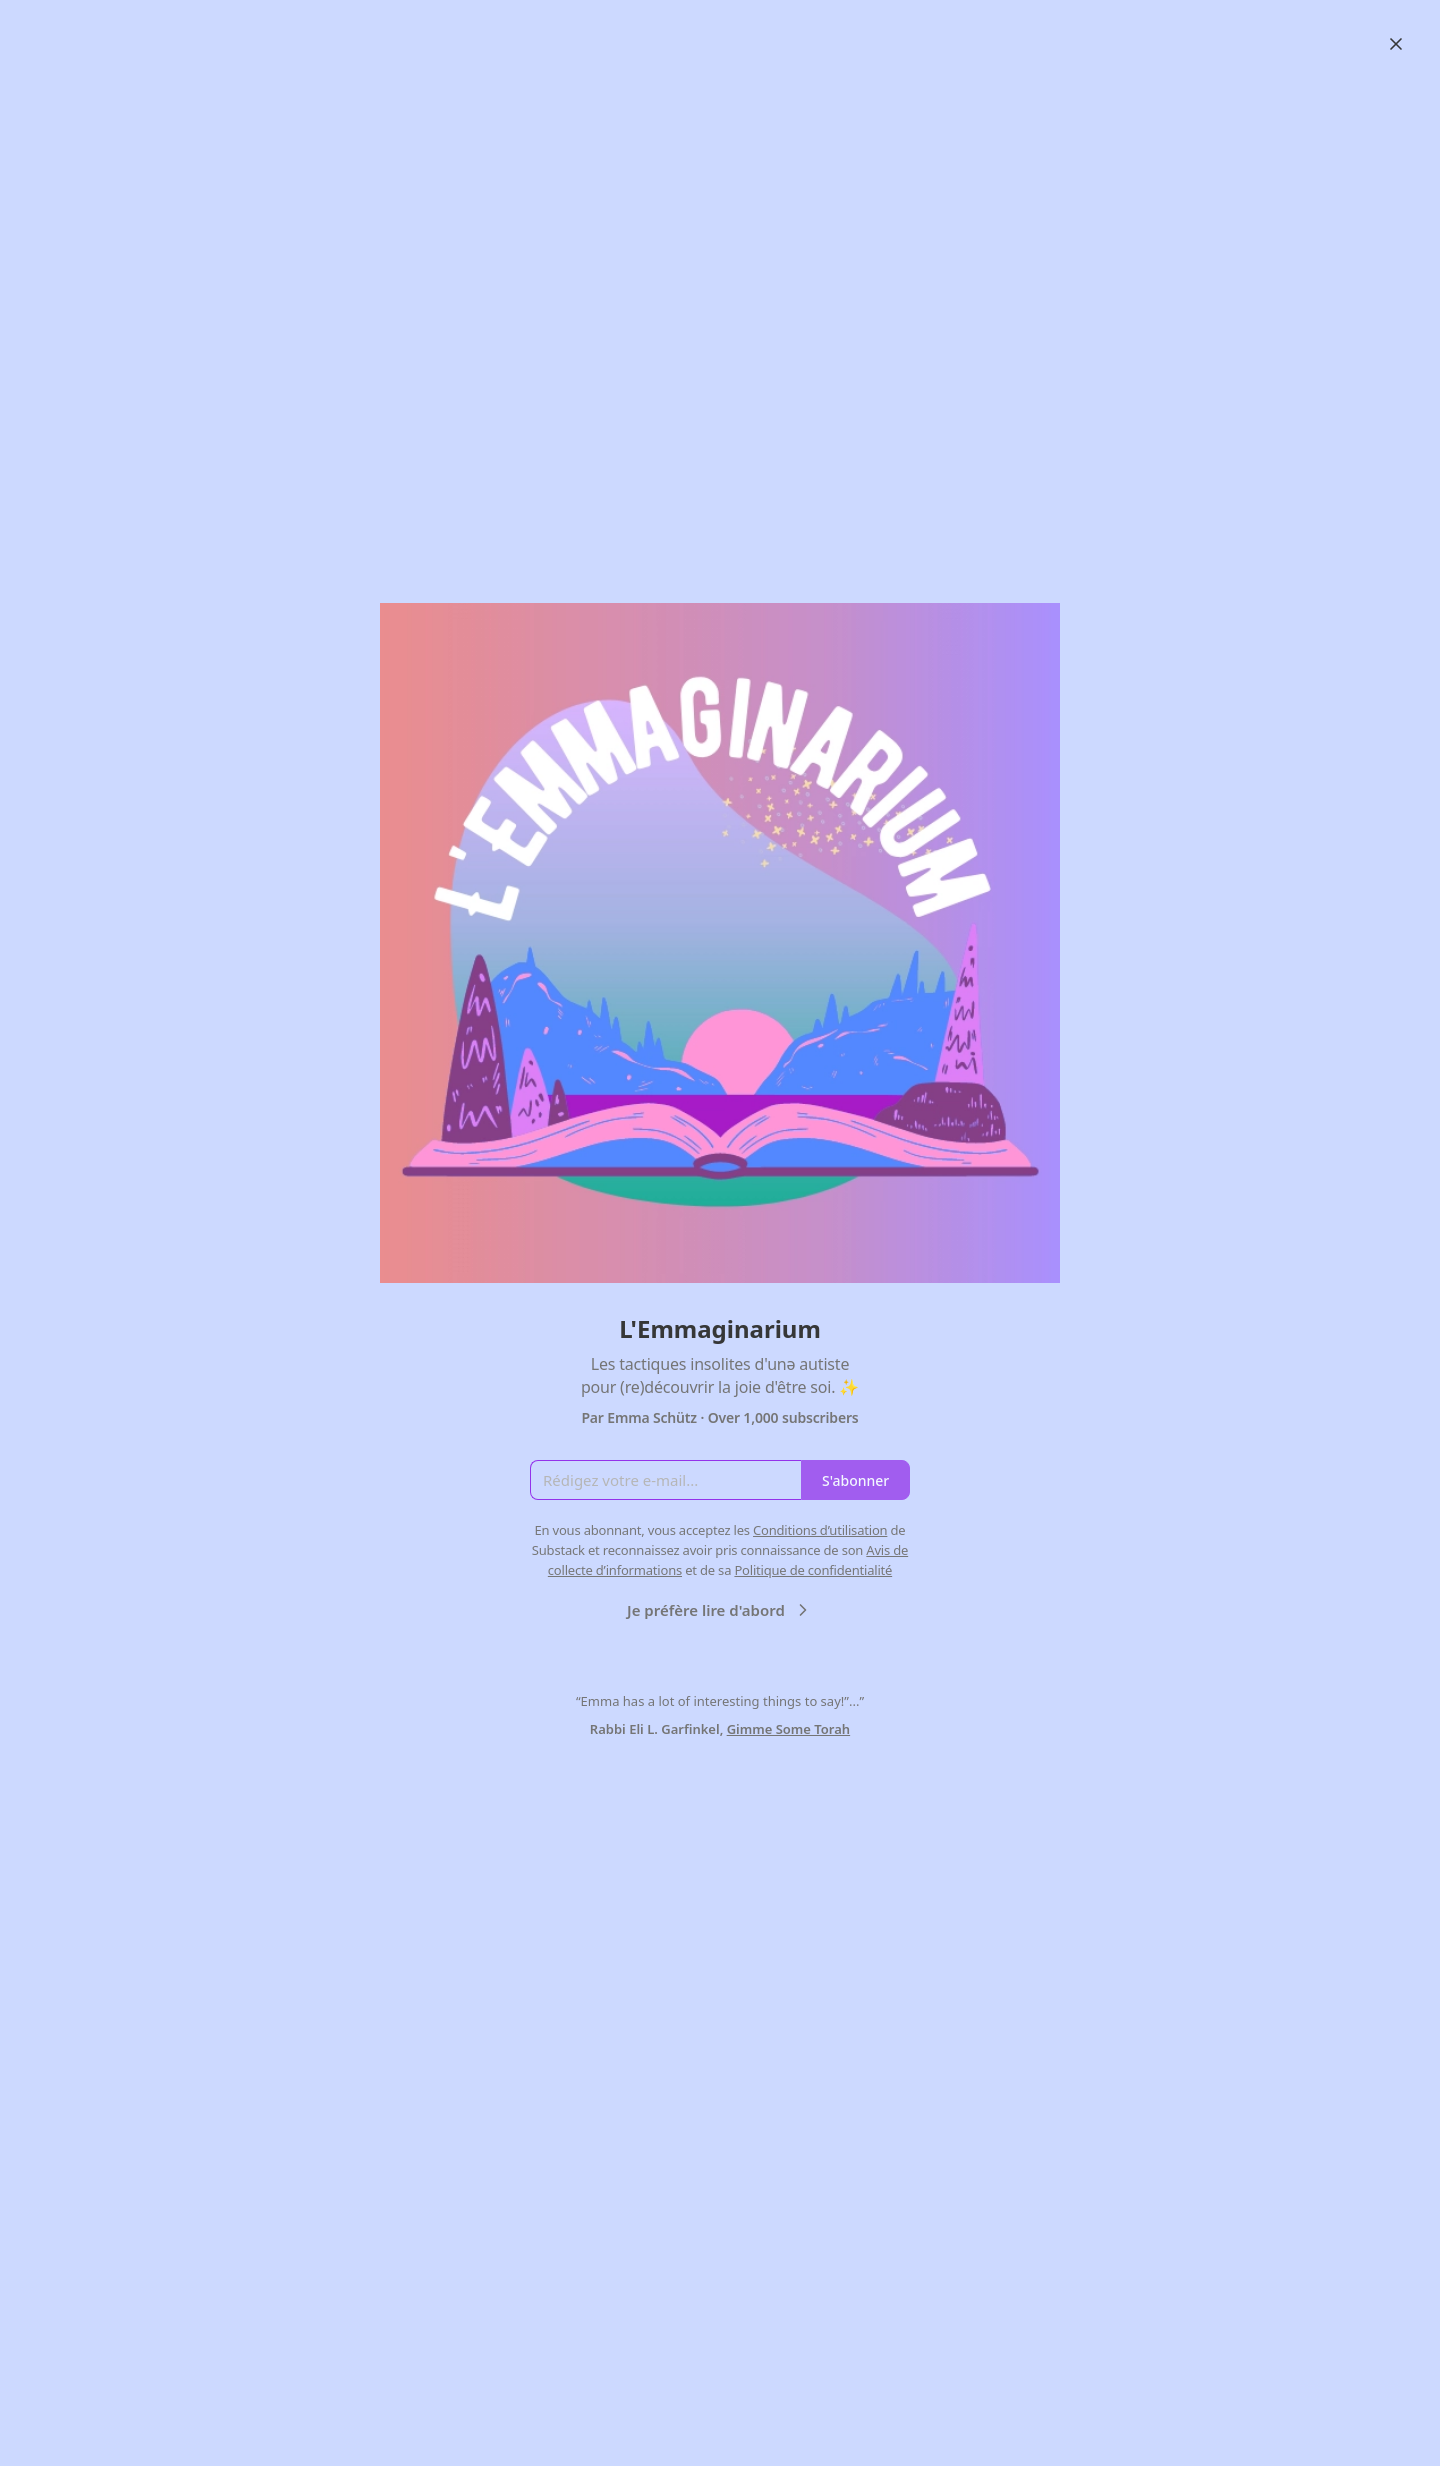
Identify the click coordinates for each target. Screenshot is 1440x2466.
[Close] (1396, 44)
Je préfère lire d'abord (720, 1610)
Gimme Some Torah (789, 1729)
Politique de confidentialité (813, 1570)
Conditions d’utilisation (820, 1530)
